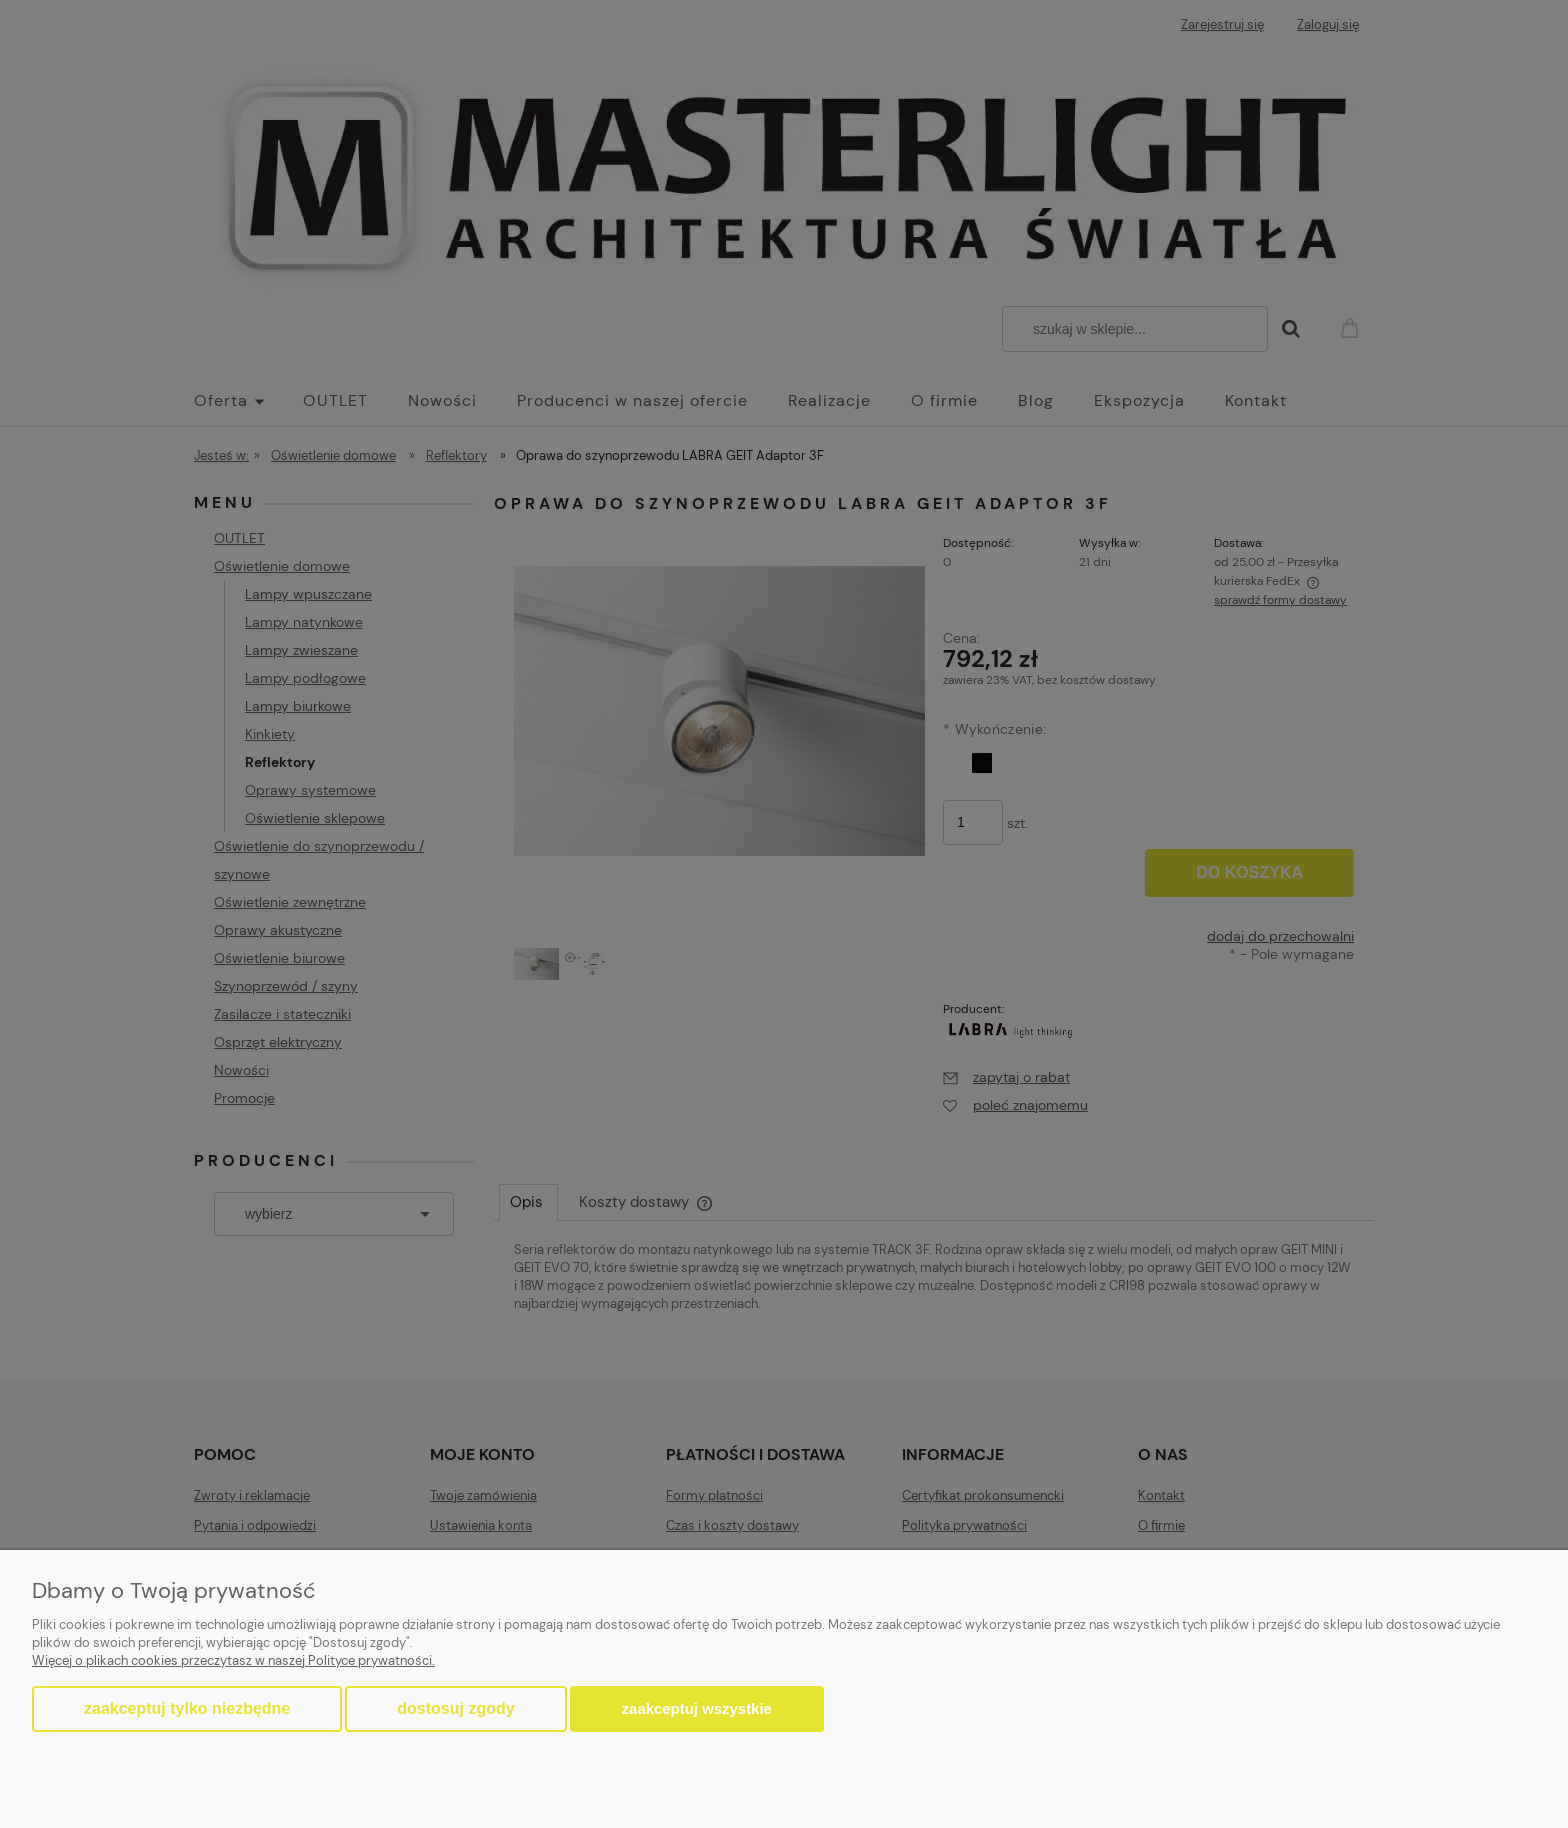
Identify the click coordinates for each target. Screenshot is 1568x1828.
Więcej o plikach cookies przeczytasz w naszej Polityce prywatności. (233, 1660)
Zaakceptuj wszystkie (697, 1708)
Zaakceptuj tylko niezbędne (187, 1708)
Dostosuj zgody (455, 1708)
